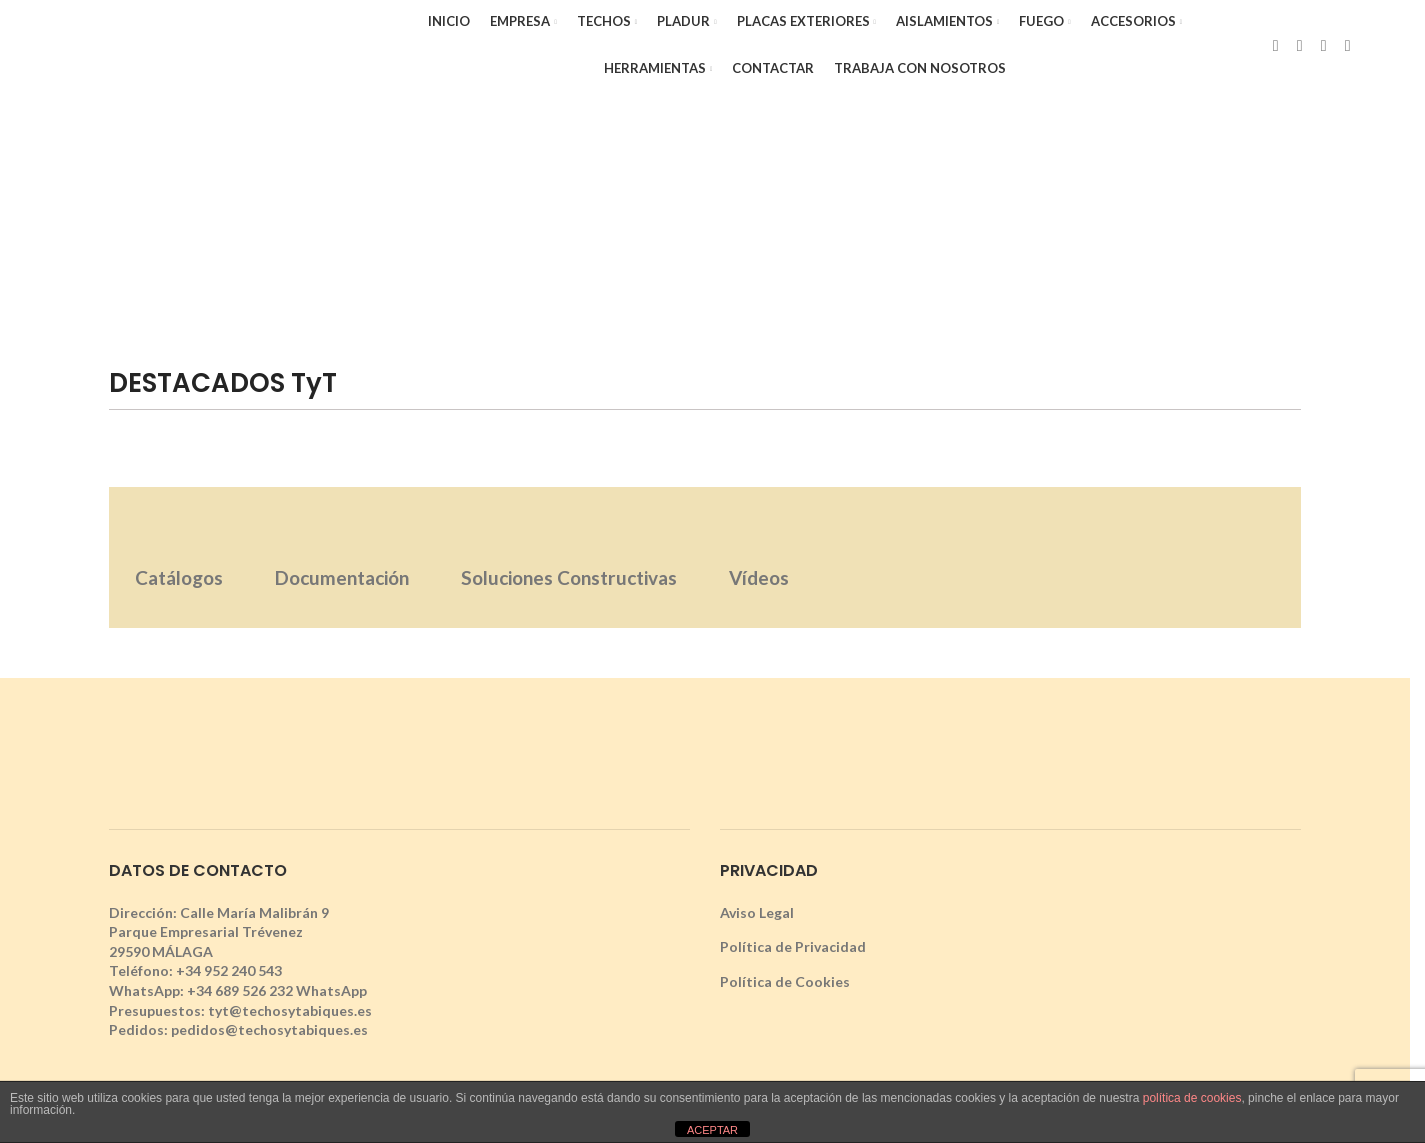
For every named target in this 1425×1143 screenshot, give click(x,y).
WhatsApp (331, 990)
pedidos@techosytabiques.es (269, 1029)
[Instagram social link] (1324, 45)
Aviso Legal (757, 912)
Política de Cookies (785, 981)
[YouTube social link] (1348, 45)
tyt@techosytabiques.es (290, 1010)
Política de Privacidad (793, 946)
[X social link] (1300, 45)
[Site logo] (198, 43)
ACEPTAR (712, 1130)
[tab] (179, 557)
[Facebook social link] (1276, 45)
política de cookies (1192, 1098)
